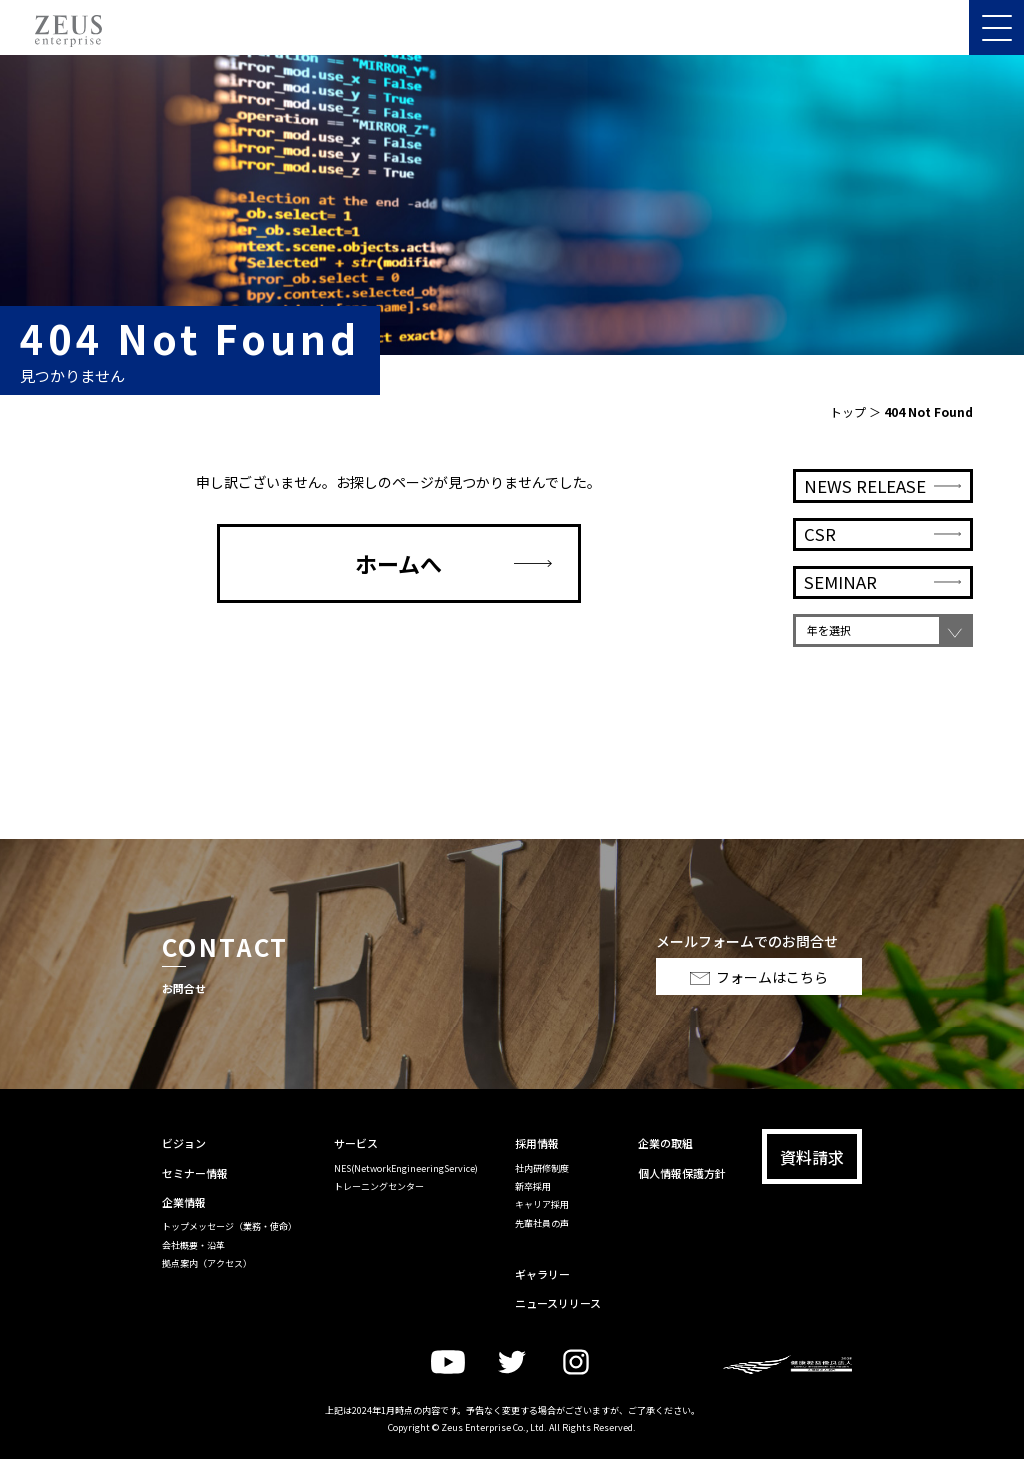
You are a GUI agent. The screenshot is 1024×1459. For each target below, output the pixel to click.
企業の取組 (665, 1143)
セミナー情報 (195, 1173)
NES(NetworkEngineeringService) (406, 1168)
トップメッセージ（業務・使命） (229, 1226)
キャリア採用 (542, 1204)
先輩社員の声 (542, 1223)
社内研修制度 (542, 1168)
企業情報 (184, 1202)
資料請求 (812, 1157)
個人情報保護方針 (682, 1173)
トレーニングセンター (379, 1186)
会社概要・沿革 (193, 1245)
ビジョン (184, 1143)
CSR (820, 553)
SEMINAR (840, 601)
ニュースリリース (558, 1303)
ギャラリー (542, 1274)
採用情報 (537, 1143)
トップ (848, 411)
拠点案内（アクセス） (207, 1263)
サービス (356, 1143)
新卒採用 (533, 1186)
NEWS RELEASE (865, 504)
